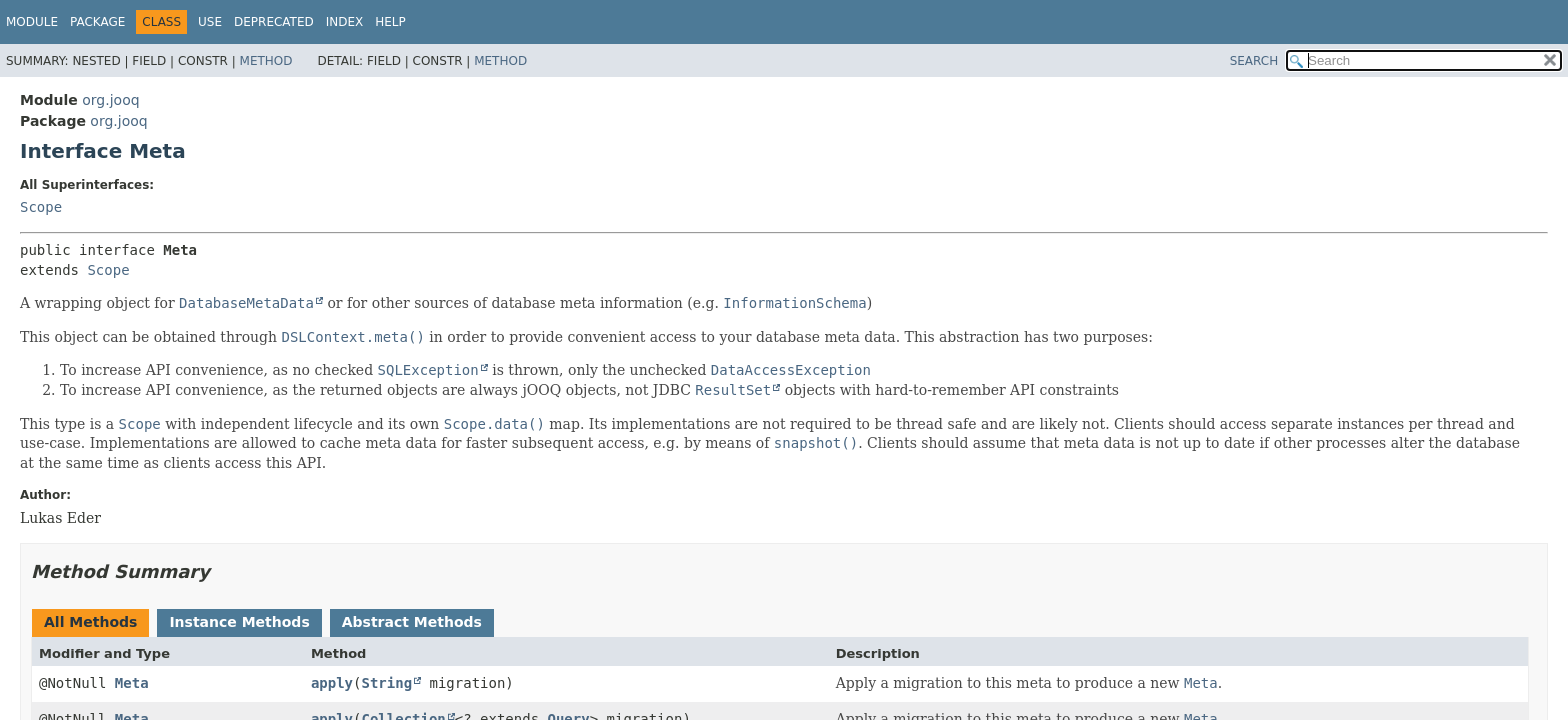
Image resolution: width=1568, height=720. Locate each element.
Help (390, 22)
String (387, 683)
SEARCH (1254, 61)
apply (332, 683)
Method (266, 61)
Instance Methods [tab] (239, 622)
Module (32, 22)
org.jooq (110, 100)
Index (345, 22)
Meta (132, 683)
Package (97, 22)
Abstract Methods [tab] (412, 622)
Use (210, 22)
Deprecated (274, 22)
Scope (41, 207)
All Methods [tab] (90, 622)
